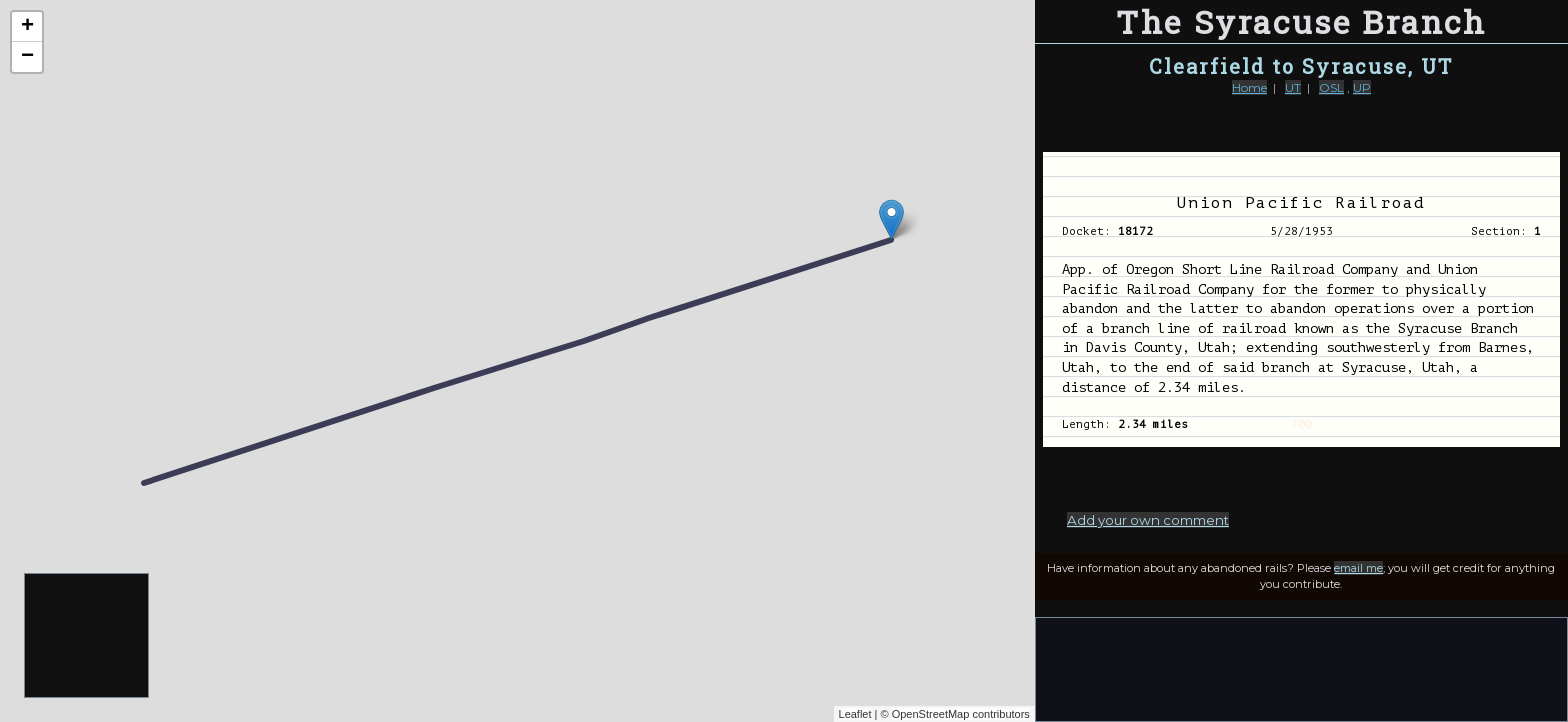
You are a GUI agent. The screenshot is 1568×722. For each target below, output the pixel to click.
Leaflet (855, 714)
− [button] (27, 57)
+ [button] (27, 27)
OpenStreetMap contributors (961, 714)
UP (1362, 87)
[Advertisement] (87, 636)
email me (1358, 568)
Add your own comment (1148, 520)
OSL (1331, 87)
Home (1249, 87)
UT (1293, 87)
